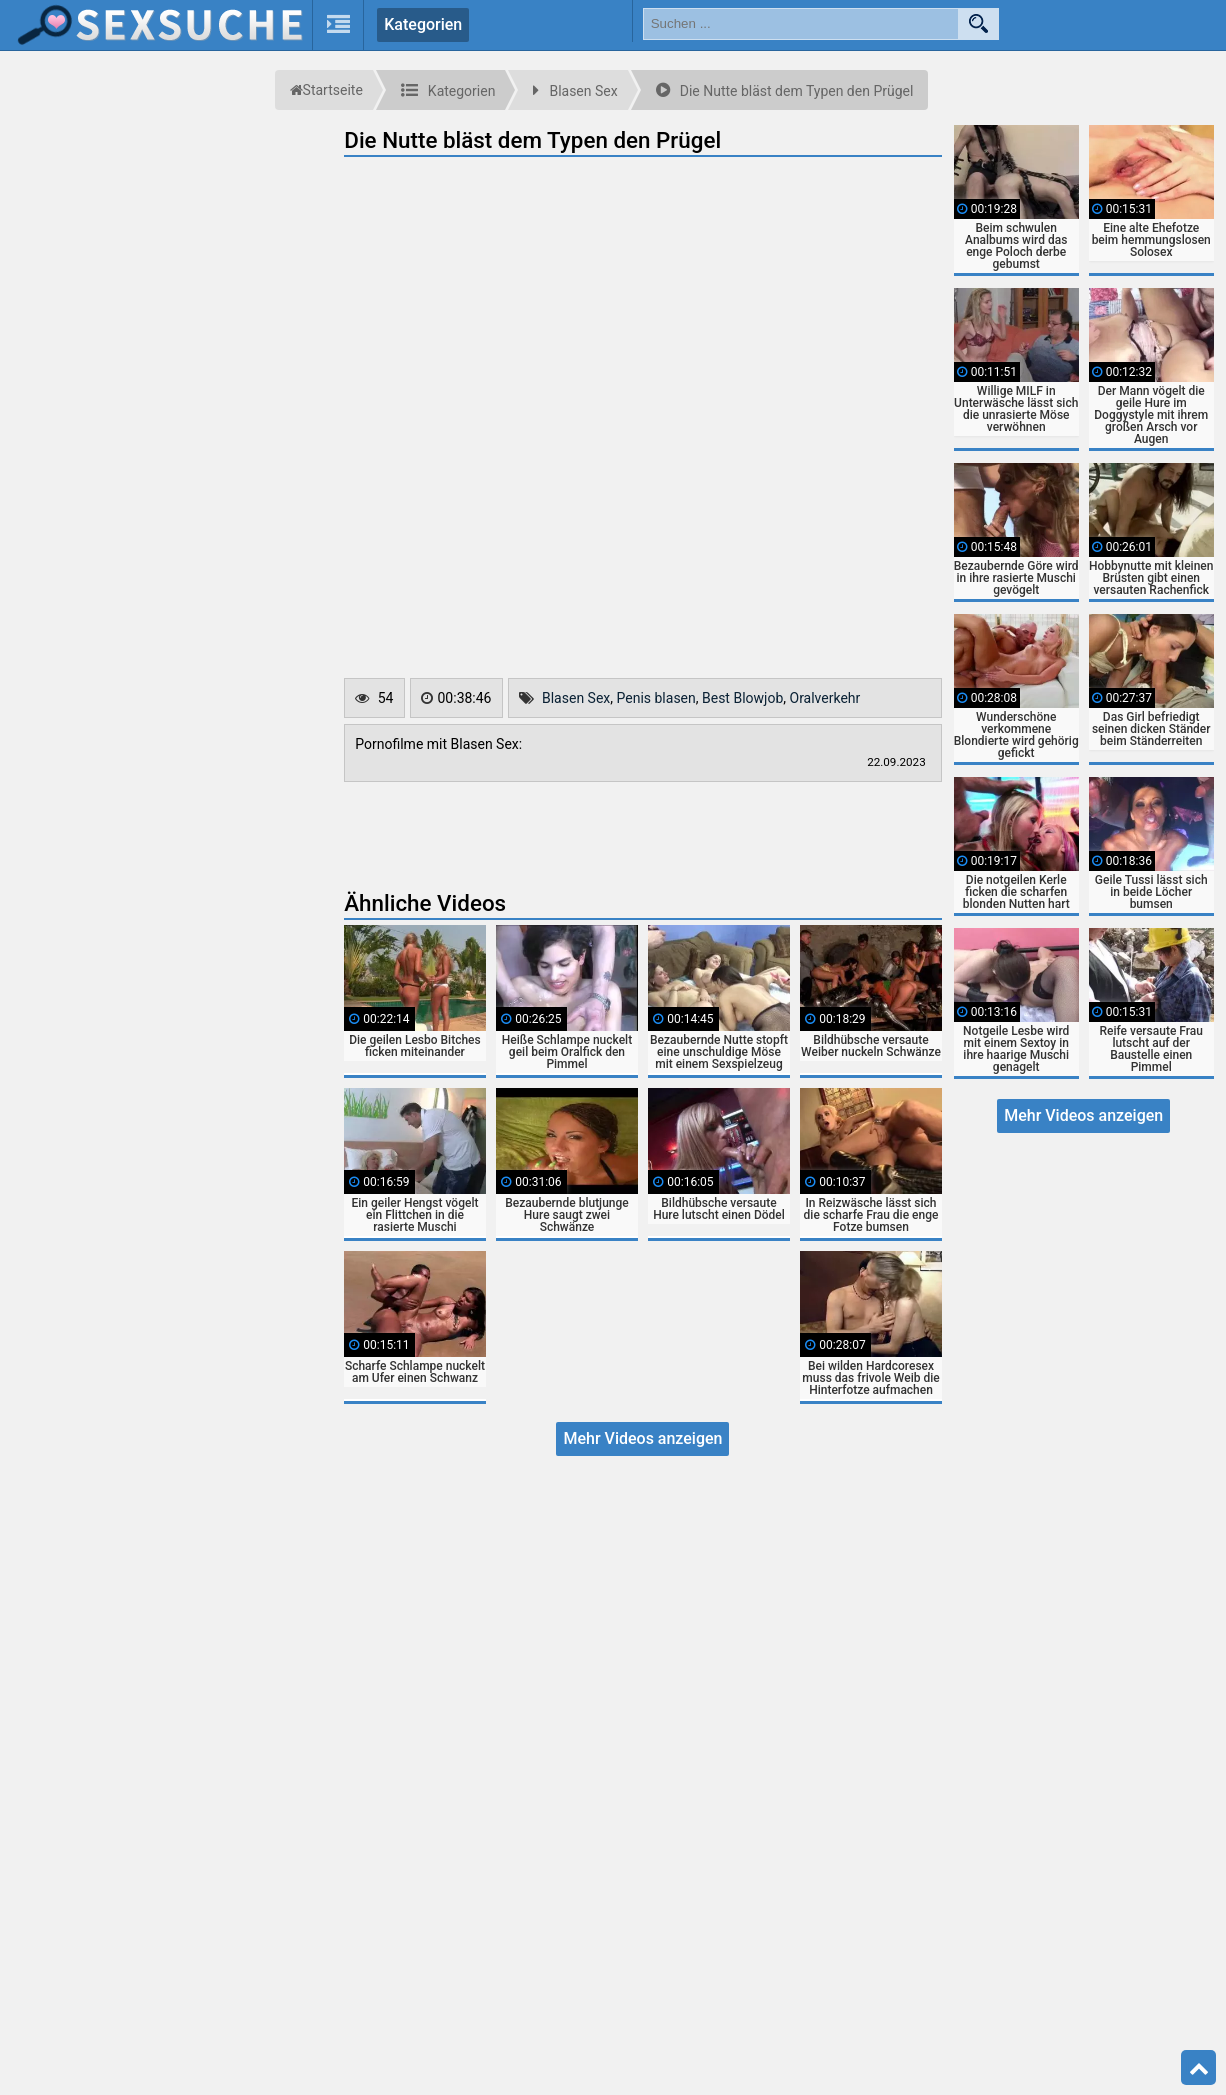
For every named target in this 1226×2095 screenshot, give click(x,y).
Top (1199, 2068)
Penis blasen (656, 698)
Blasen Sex (576, 698)
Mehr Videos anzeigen (642, 1438)
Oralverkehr (825, 698)
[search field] (801, 24)
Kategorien (423, 24)
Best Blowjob (742, 698)
